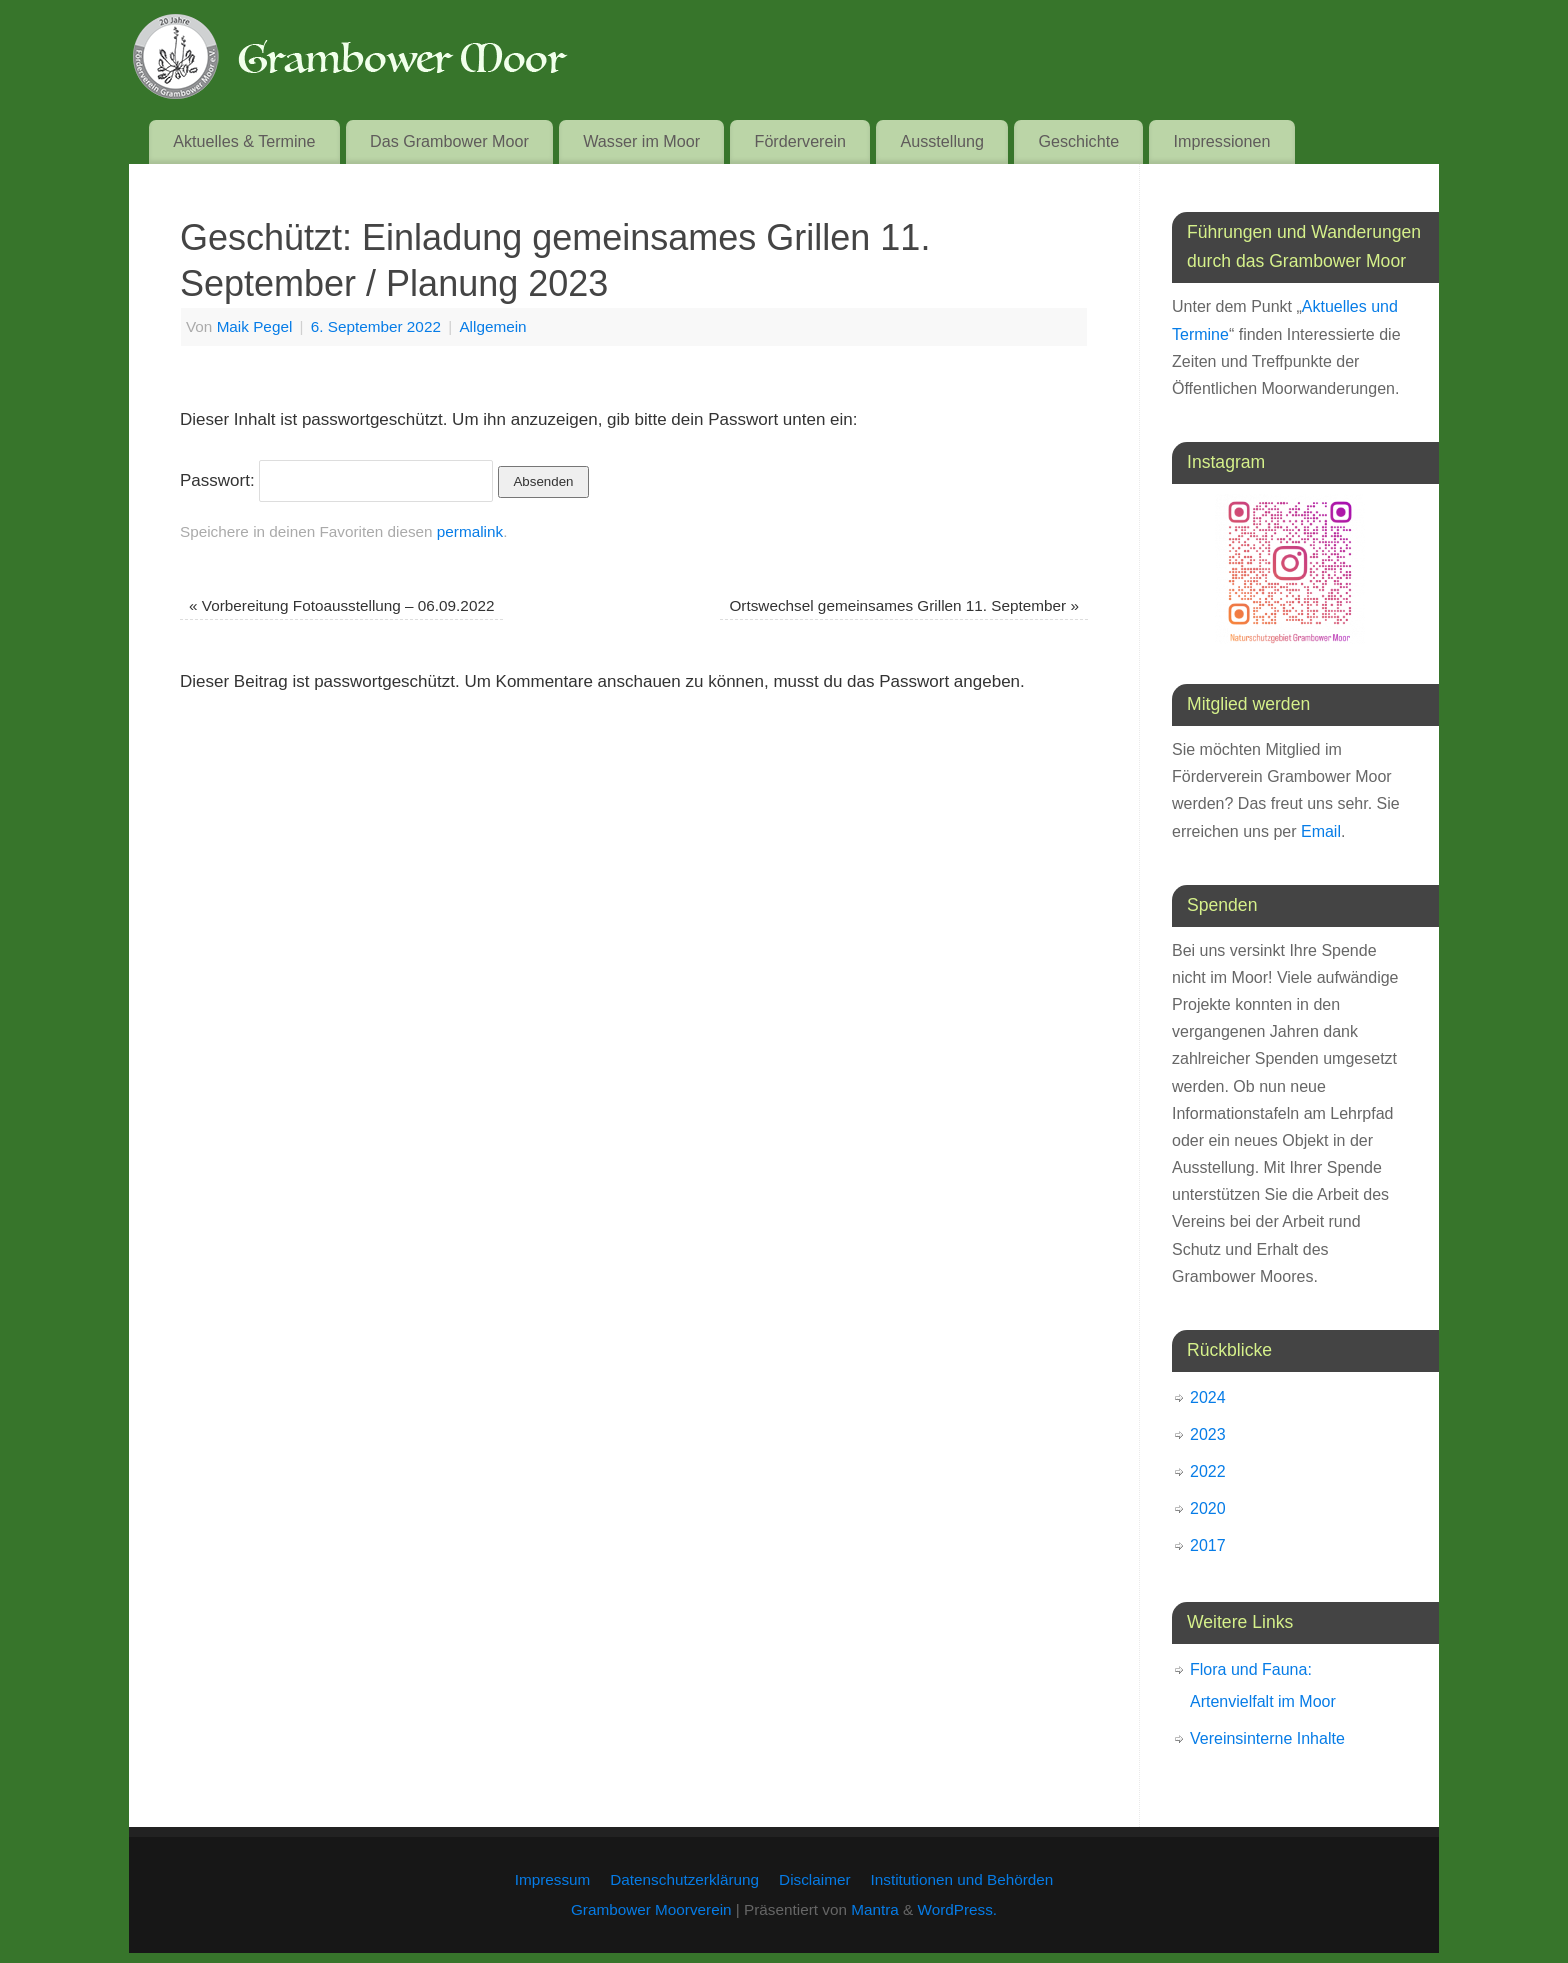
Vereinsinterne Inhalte (1267, 1738)
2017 (1208, 1545)
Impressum (553, 1879)
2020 (1208, 1508)
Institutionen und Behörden (962, 1879)
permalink (470, 531)
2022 (1208, 1471)
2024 (1208, 1397)
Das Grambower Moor (449, 141)
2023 (1208, 1434)
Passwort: (336, 480)
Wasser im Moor (641, 141)
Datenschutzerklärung (684, 1879)
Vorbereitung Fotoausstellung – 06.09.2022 (341, 605)
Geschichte (1078, 141)
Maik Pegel (255, 326)
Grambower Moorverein (651, 1909)
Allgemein (492, 326)
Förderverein (801, 141)
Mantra (875, 1909)
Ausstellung (941, 141)
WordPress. (957, 1909)
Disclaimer (814, 1879)
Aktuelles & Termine (244, 141)
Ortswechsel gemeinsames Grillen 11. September (903, 605)
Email (1321, 831)
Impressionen (1222, 141)
